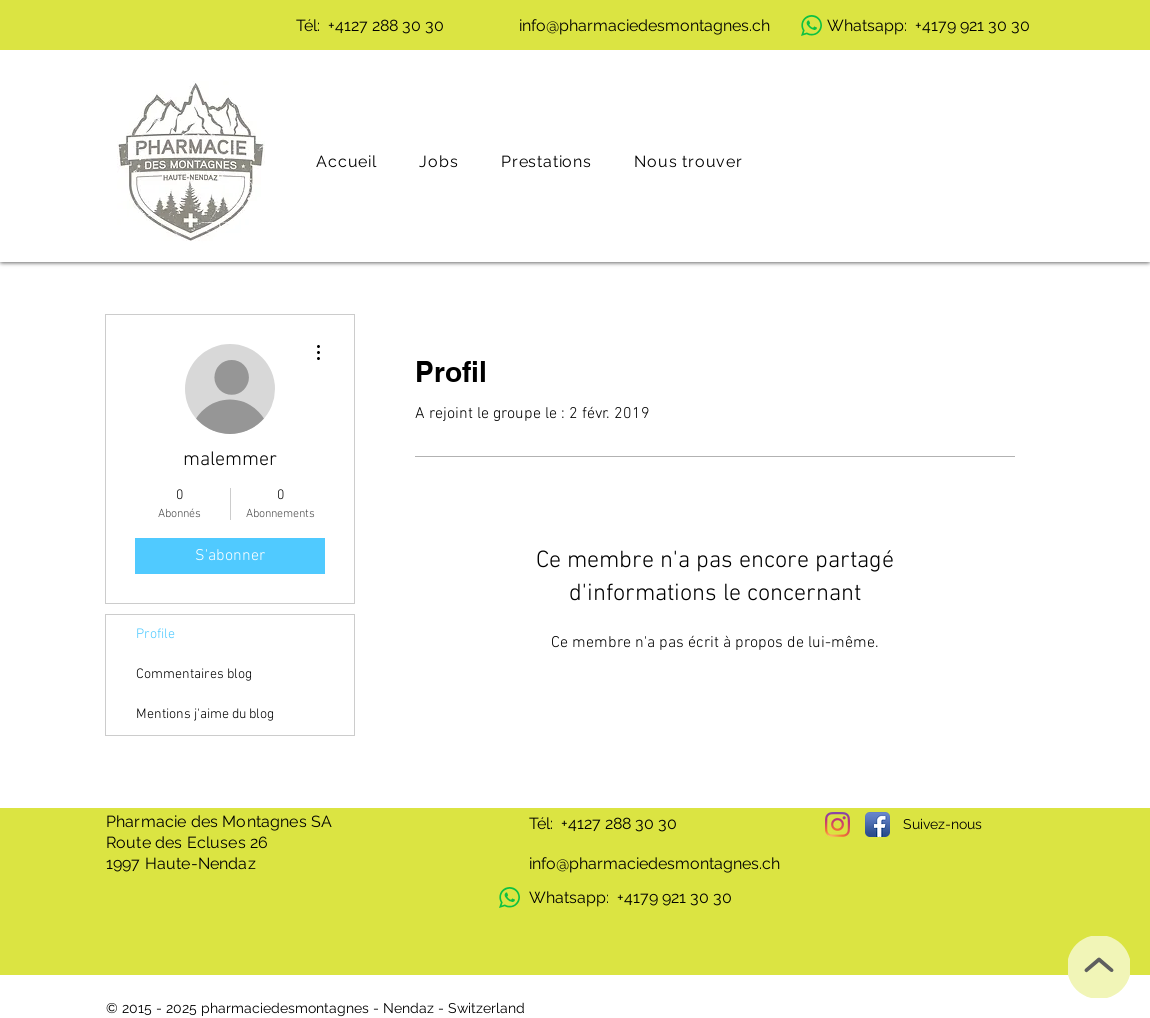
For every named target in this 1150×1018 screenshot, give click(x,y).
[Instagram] (837, 824)
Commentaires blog (194, 674)
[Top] (1099, 967)
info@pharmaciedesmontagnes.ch (654, 863)
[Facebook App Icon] (877, 824)
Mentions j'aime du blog (205, 714)
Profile (155, 634)
